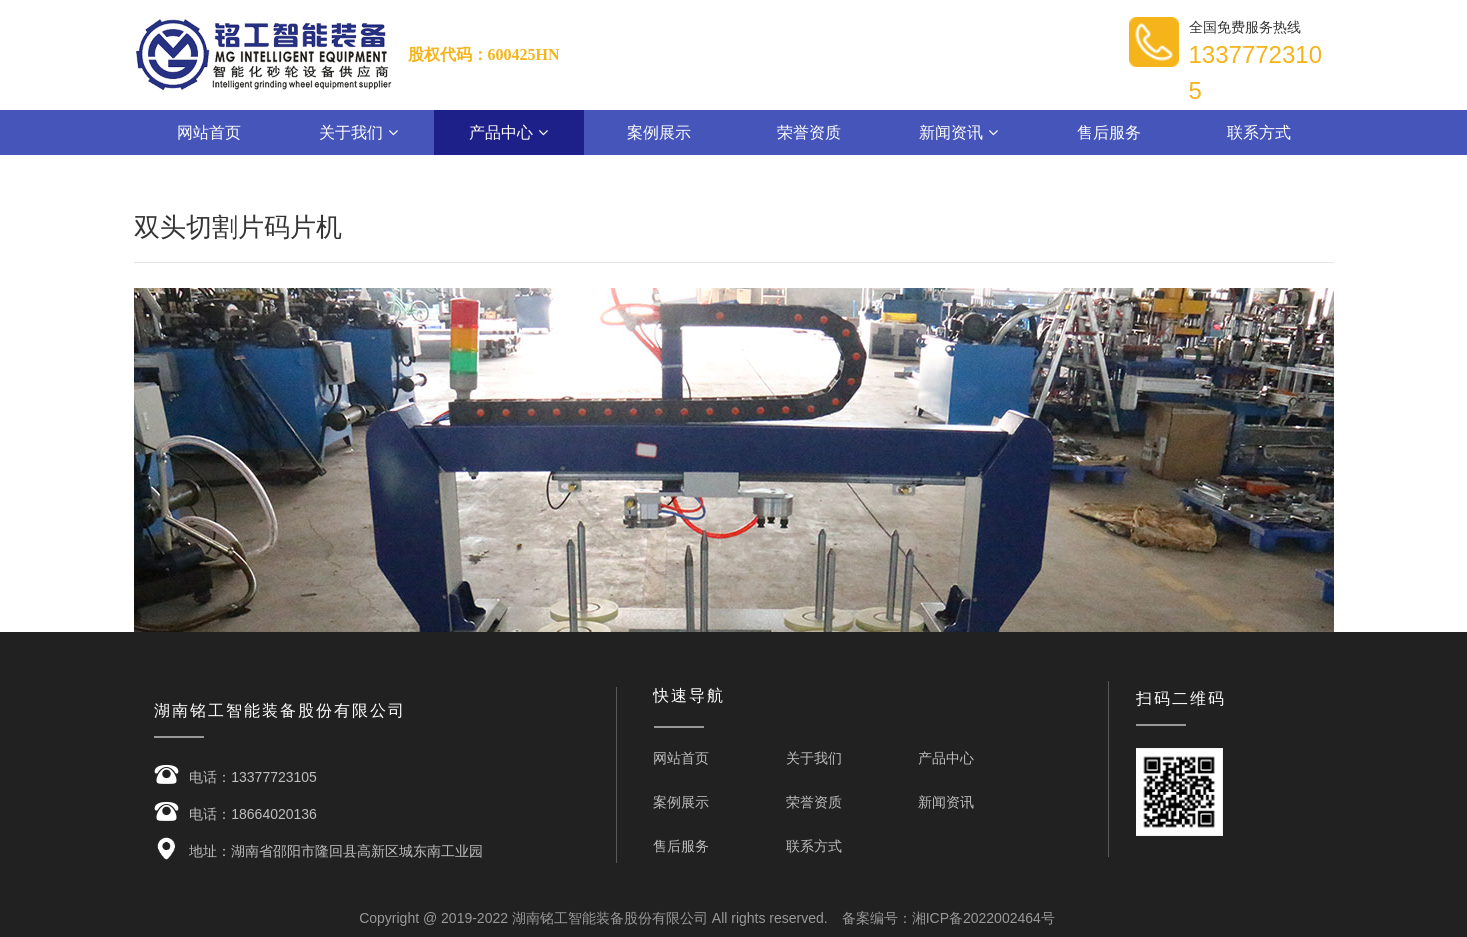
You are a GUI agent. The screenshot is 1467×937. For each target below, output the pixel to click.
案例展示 (659, 132)
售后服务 (1109, 132)
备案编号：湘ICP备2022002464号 (948, 918)
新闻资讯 (958, 132)
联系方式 (1259, 132)
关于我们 (358, 132)
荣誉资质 (809, 132)
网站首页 (209, 132)
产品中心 (508, 132)
